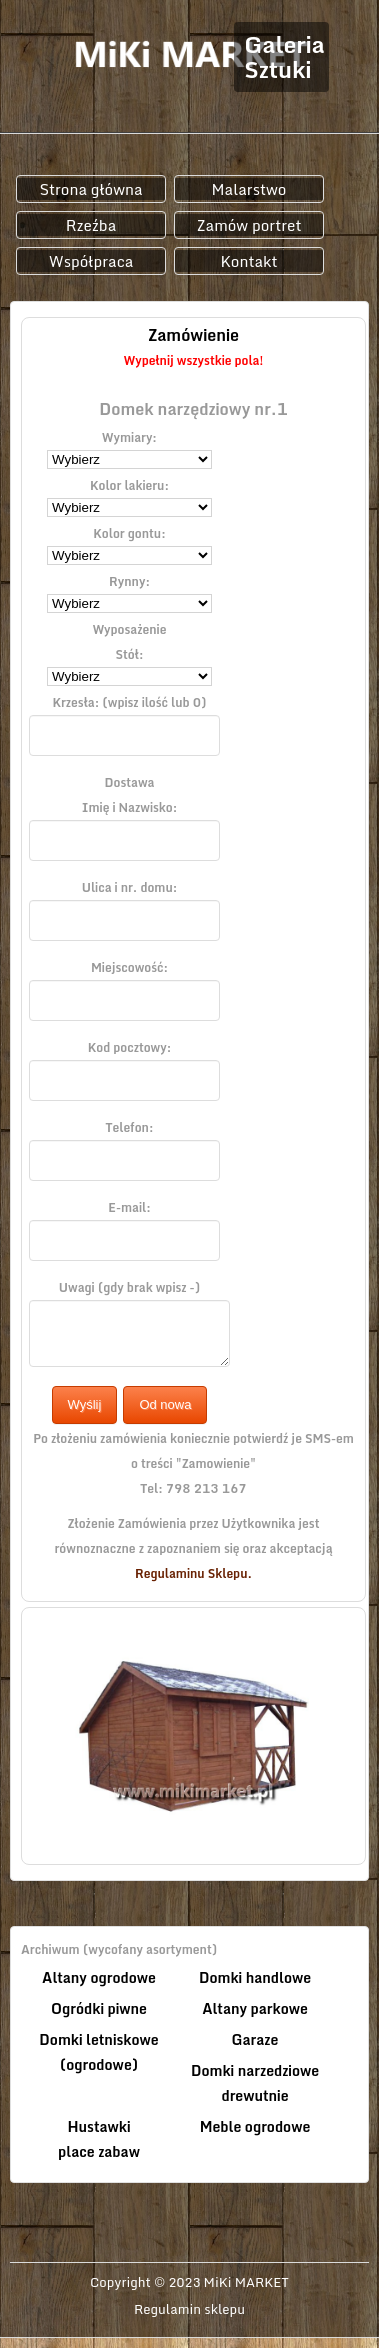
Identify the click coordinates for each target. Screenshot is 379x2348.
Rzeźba (91, 225)
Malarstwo (249, 189)
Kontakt (248, 261)
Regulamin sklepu (189, 2310)
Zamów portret (248, 225)
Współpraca (91, 261)
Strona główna (90, 189)
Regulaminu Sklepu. (193, 1573)
